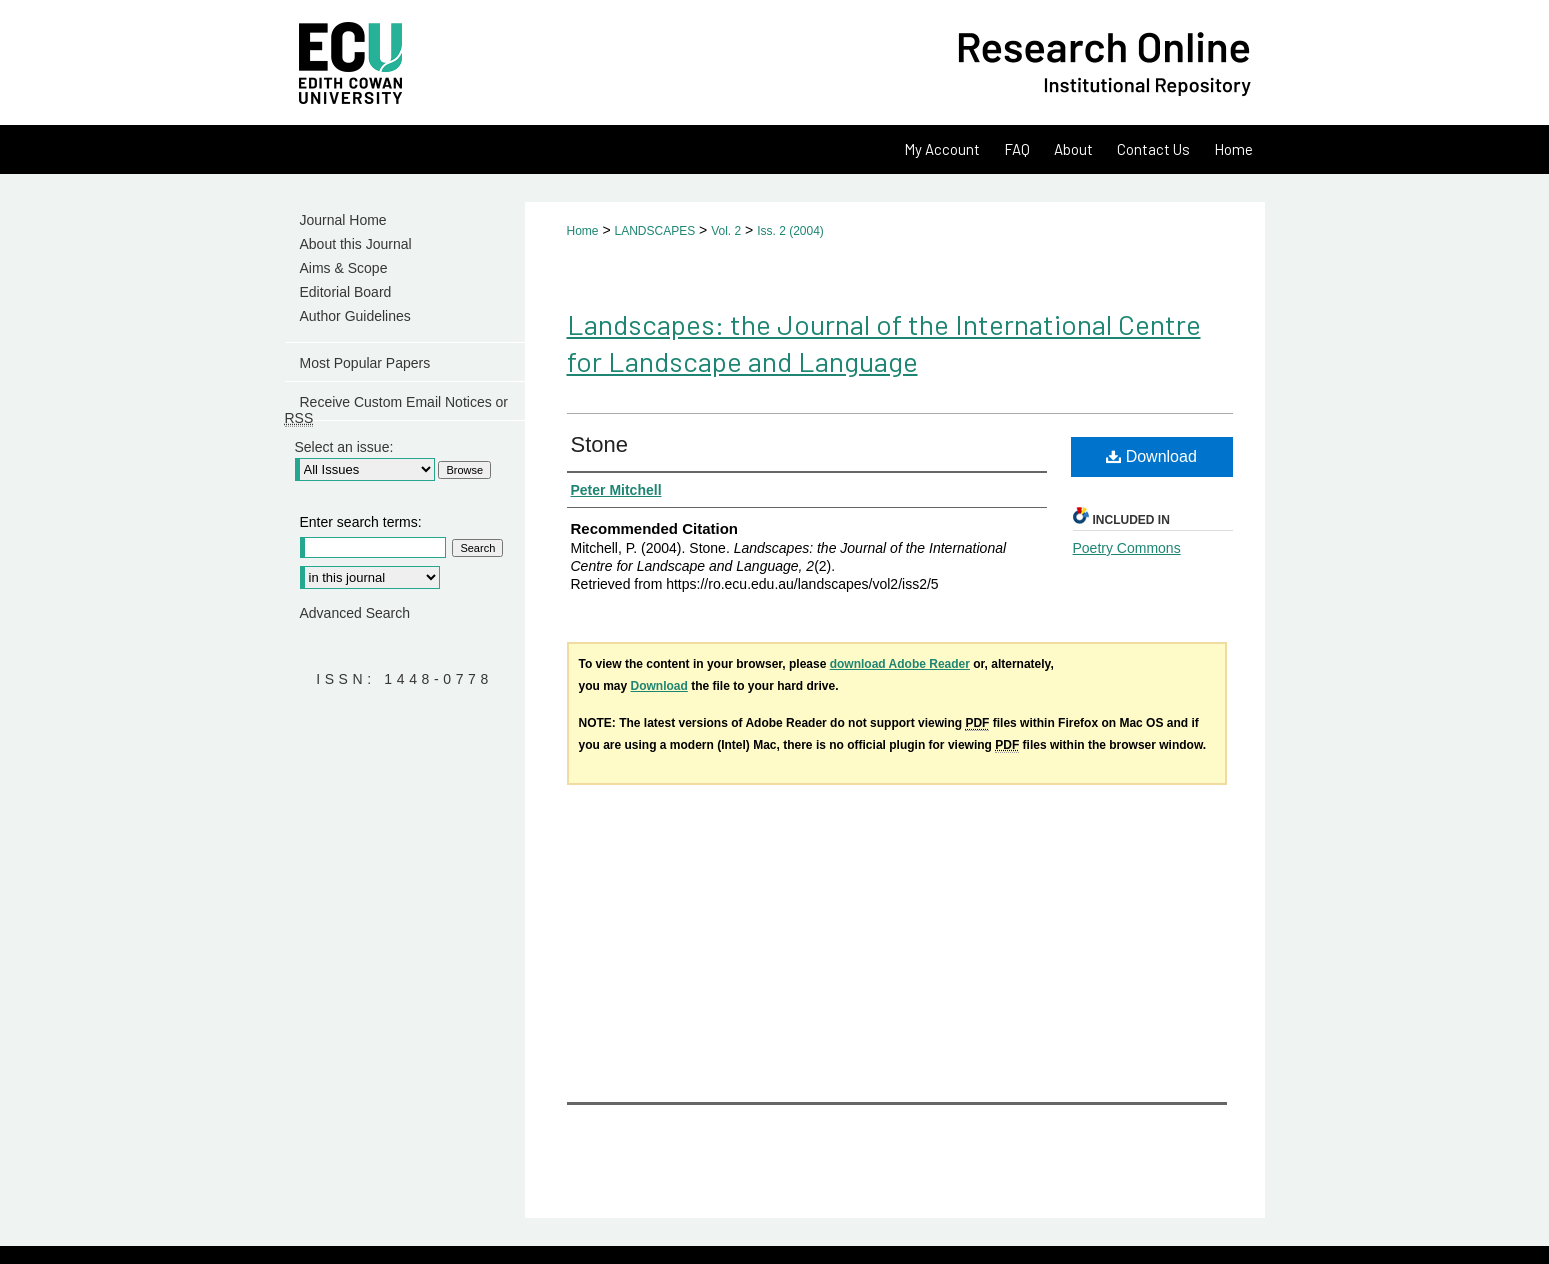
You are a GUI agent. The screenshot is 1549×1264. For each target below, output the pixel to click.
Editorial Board (346, 292)
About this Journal (356, 244)
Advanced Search (355, 613)
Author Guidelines (355, 316)
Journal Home (343, 220)
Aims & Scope (344, 268)
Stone (600, 444)
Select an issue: (344, 447)
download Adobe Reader (900, 664)
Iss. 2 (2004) (790, 231)
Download (1151, 456)
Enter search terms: (361, 522)
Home (583, 231)
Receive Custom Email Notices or (397, 407)
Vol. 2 (726, 231)
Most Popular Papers (365, 363)
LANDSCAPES (654, 231)
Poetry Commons (1127, 548)
